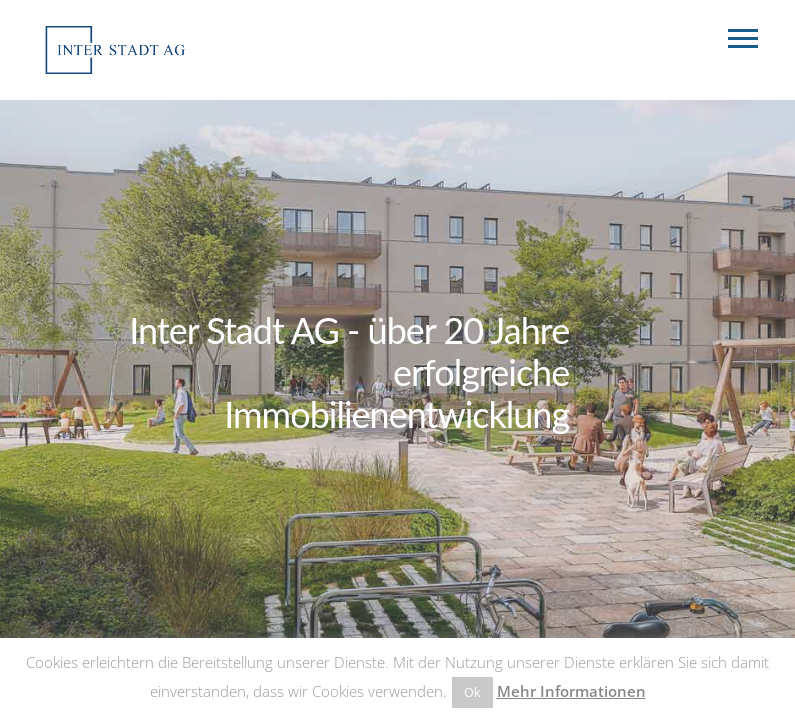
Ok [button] (472, 692)
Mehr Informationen (571, 691)
